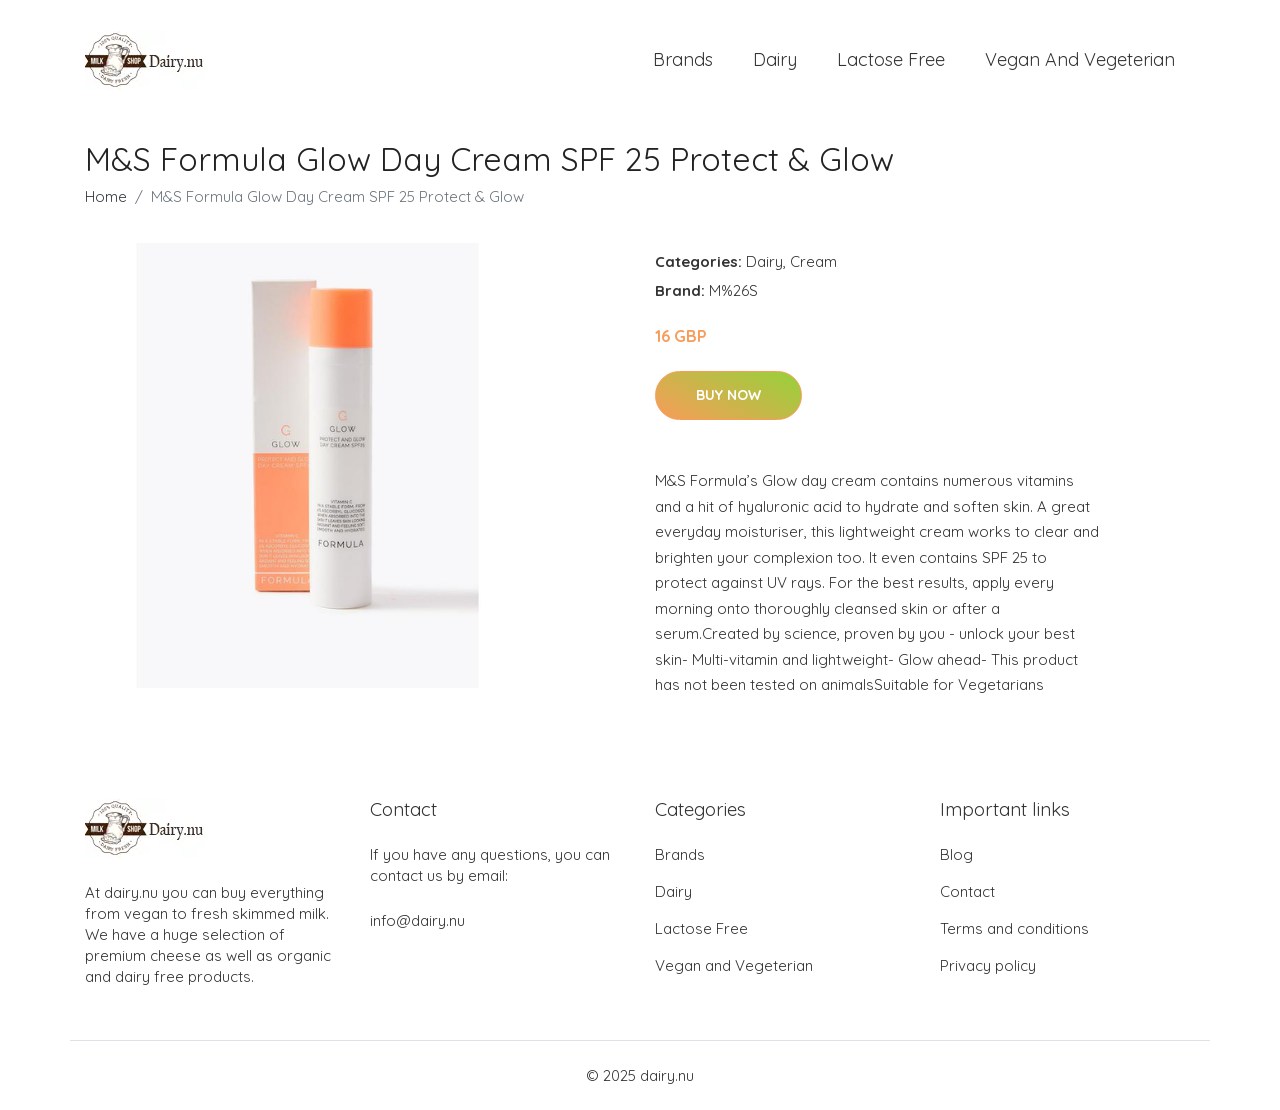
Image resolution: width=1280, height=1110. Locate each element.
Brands (683, 59)
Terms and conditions (1014, 928)
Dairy (775, 59)
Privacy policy (988, 965)
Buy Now (728, 395)
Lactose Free (891, 59)
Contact (967, 891)
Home (106, 196)
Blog (956, 854)
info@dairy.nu (417, 920)
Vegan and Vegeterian (1080, 59)
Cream (813, 261)
